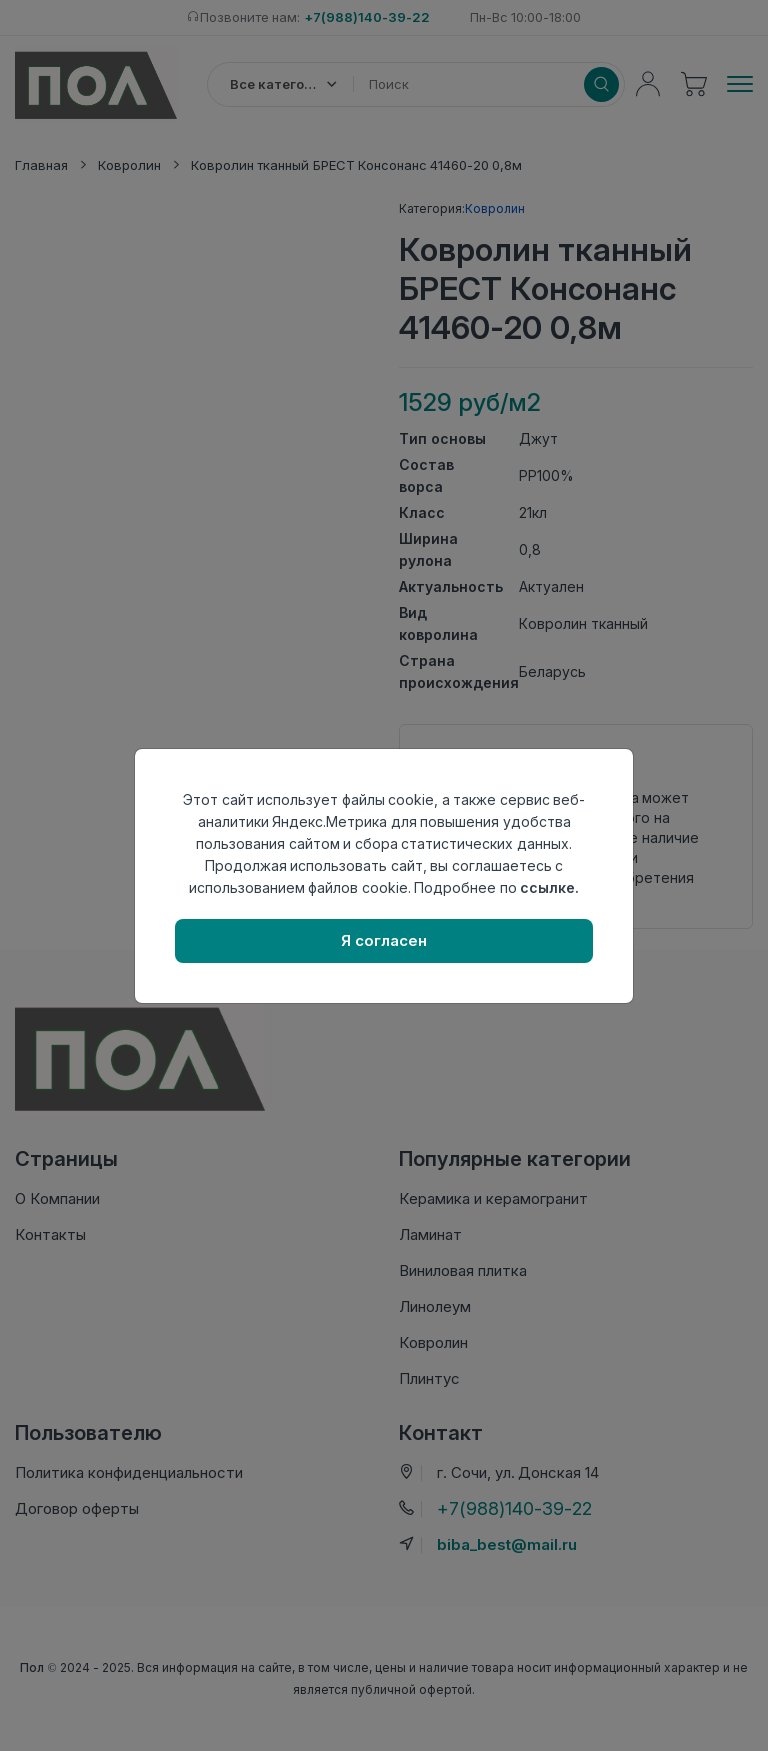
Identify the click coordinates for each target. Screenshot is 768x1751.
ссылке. (549, 887)
